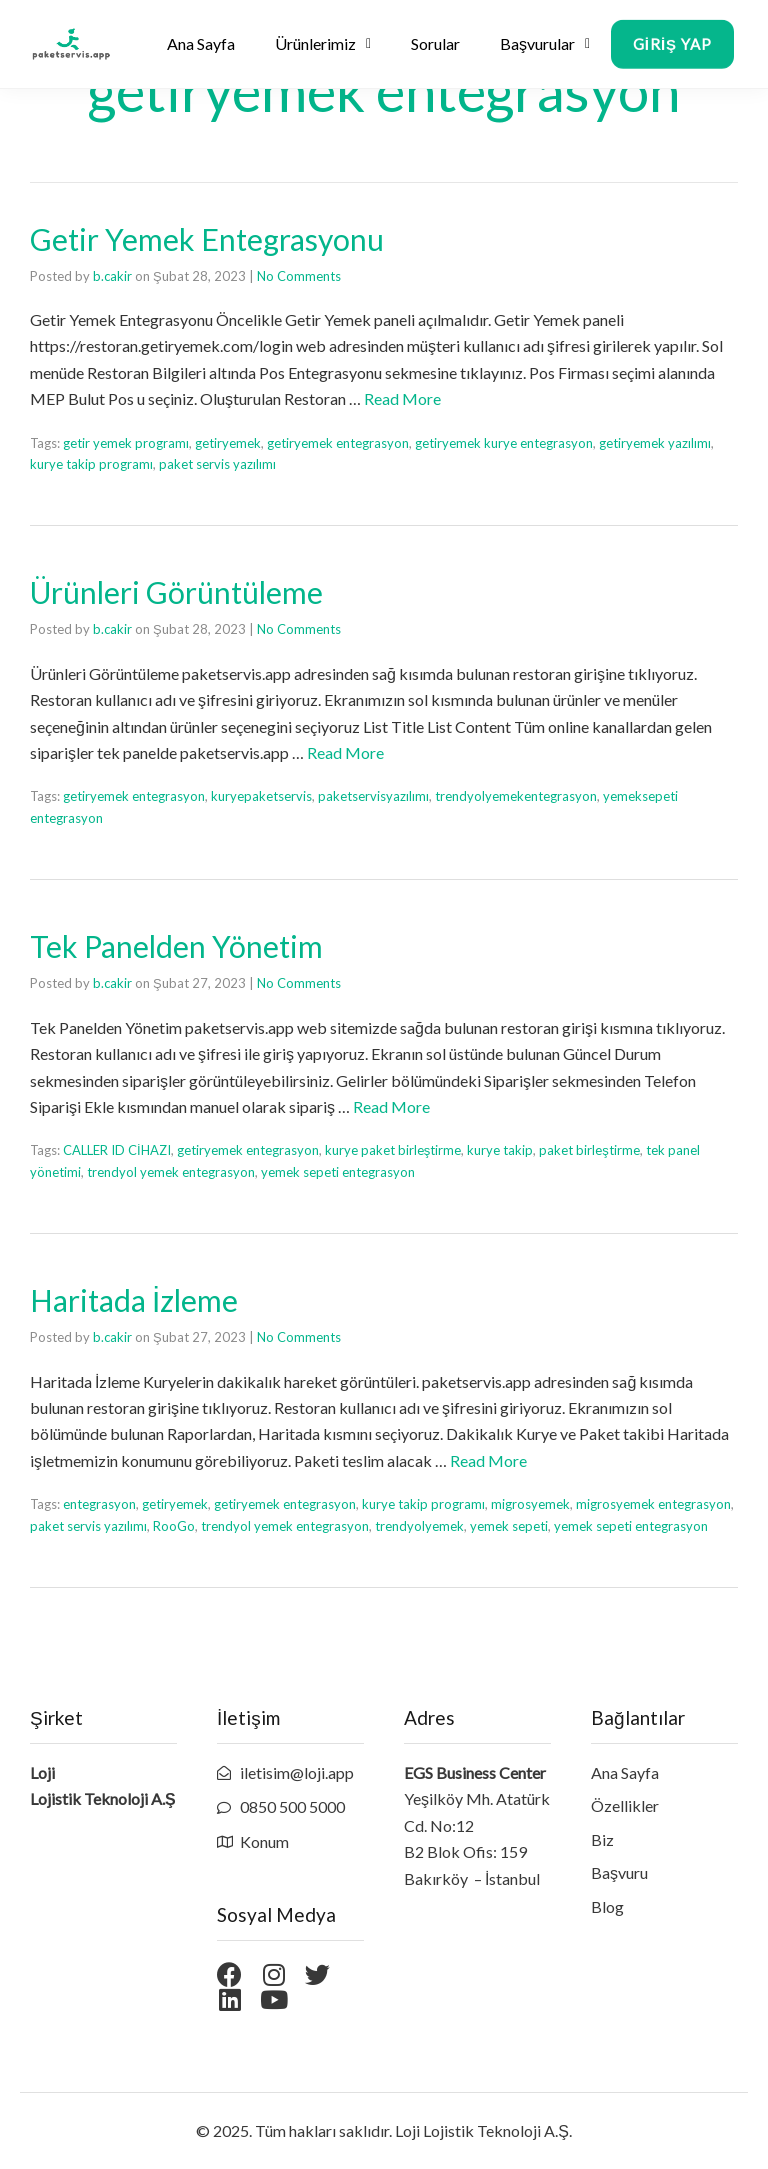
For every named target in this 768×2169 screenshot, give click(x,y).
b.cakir (112, 276)
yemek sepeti (509, 1526)
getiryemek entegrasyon (338, 443)
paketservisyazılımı (373, 796)
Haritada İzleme (134, 1300)
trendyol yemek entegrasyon (171, 1172)
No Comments (299, 276)
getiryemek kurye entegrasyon (504, 443)
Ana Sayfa (201, 47)
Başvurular (545, 47)
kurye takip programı (91, 464)
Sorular (435, 47)
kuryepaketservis (261, 796)
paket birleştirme (589, 1150)
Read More (402, 398)
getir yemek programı (126, 443)
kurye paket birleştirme (393, 1150)
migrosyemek (530, 1504)
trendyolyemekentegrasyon (516, 796)
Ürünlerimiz (323, 47)
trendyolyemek (419, 1526)
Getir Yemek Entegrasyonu (207, 239)
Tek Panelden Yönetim (176, 946)
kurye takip (500, 1150)
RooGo (174, 1526)
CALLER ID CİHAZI (117, 1150)
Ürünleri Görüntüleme (176, 592)
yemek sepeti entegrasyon (338, 1172)
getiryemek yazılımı (655, 443)
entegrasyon (99, 1504)
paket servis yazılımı (217, 464)
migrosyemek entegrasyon (653, 1504)
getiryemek (228, 443)
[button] (672, 57)
